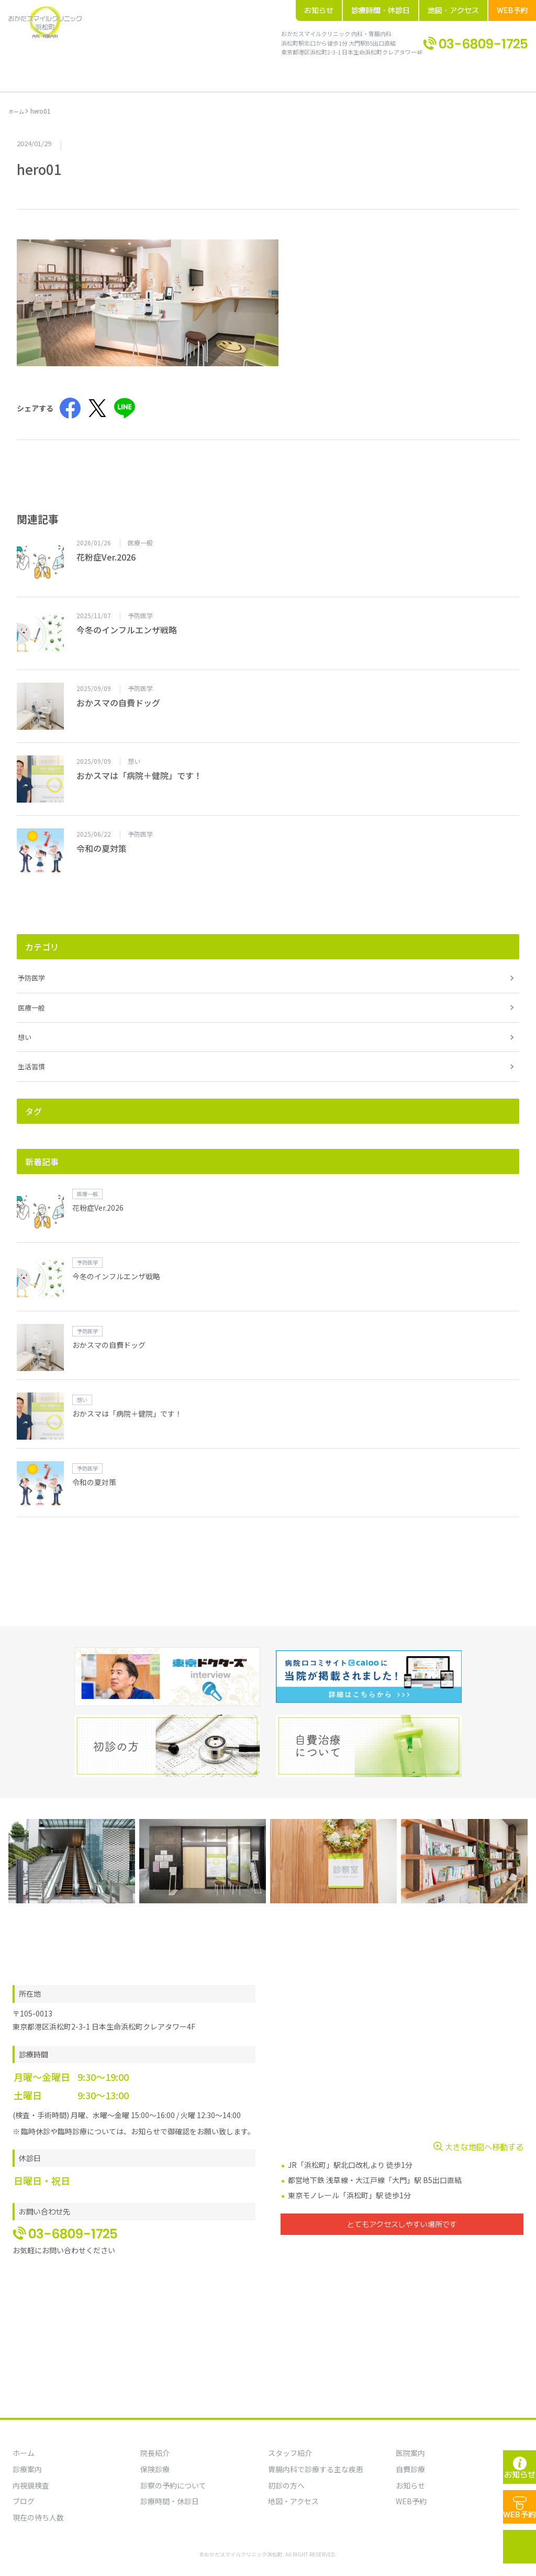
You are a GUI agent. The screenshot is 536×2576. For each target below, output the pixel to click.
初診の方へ (219, 71)
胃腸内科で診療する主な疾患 (315, 2469)
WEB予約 (512, 10)
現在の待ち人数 (38, 2517)
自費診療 (410, 2469)
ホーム (60, 71)
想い (24, 1026)
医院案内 (410, 2453)
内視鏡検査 (31, 2485)
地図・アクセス (453, 10)
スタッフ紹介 (290, 2453)
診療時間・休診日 (380, 10)
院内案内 (136, 71)
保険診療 (155, 2469)
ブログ (299, 71)
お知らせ (318, 10)
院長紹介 (96, 71)
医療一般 (31, 996)
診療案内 (176, 71)
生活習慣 (31, 1055)
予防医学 (31, 966)
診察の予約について (173, 2485)
